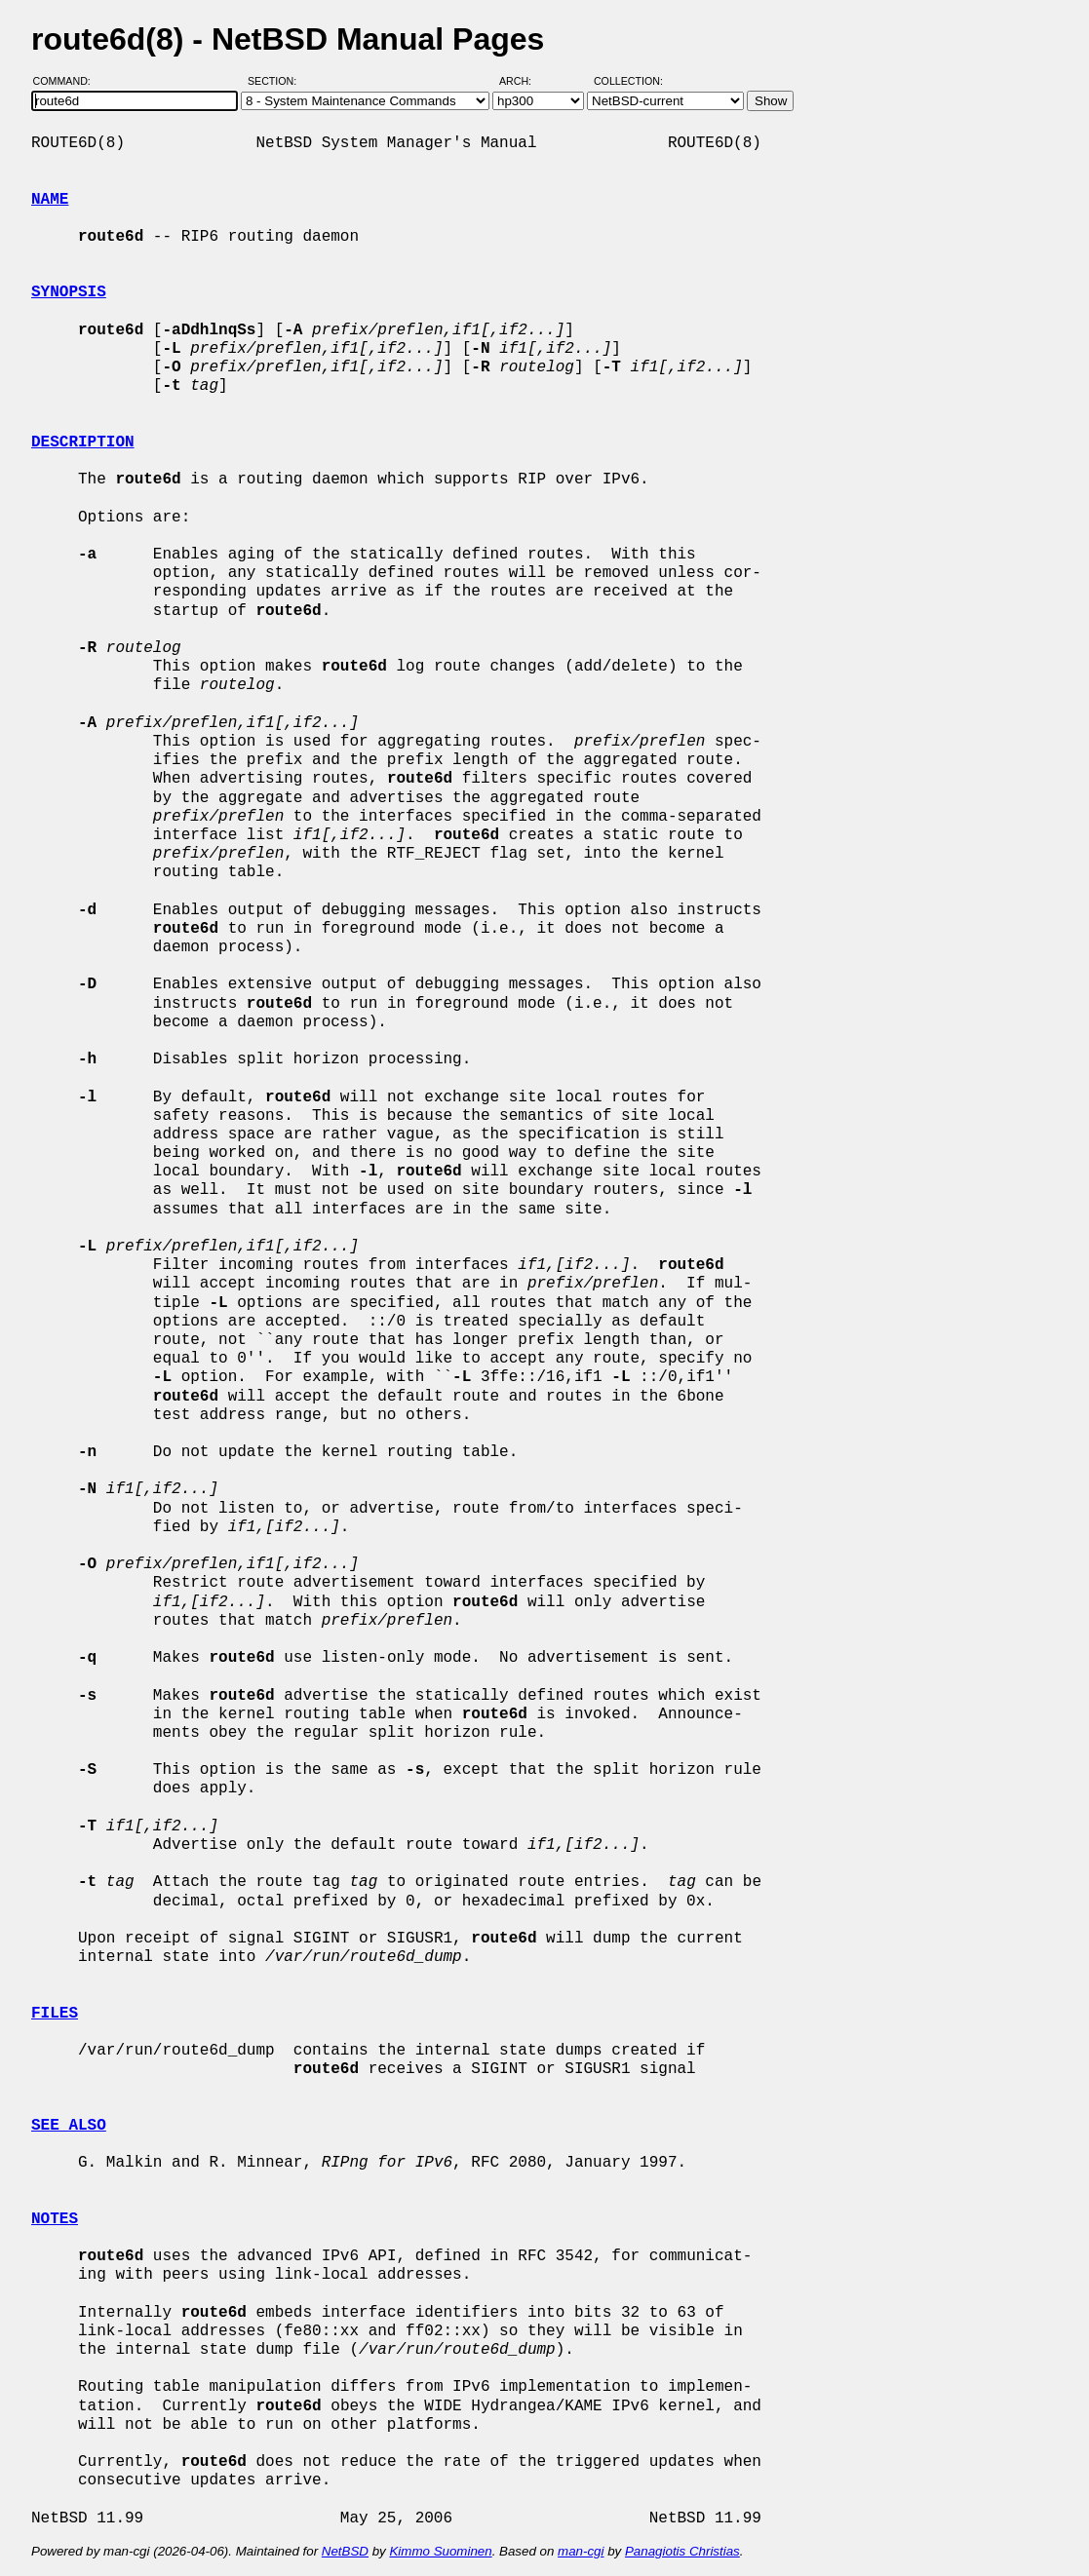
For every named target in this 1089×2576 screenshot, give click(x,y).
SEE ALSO (68, 2125)
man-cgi (580, 2551)
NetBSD (345, 2551)
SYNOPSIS (68, 292)
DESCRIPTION (83, 442)
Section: (276, 81)
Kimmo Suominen (440, 2551)
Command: (67, 81)
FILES (54, 2013)
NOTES (54, 2219)
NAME (49, 200)
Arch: (524, 81)
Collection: (628, 81)
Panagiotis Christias (682, 2551)
